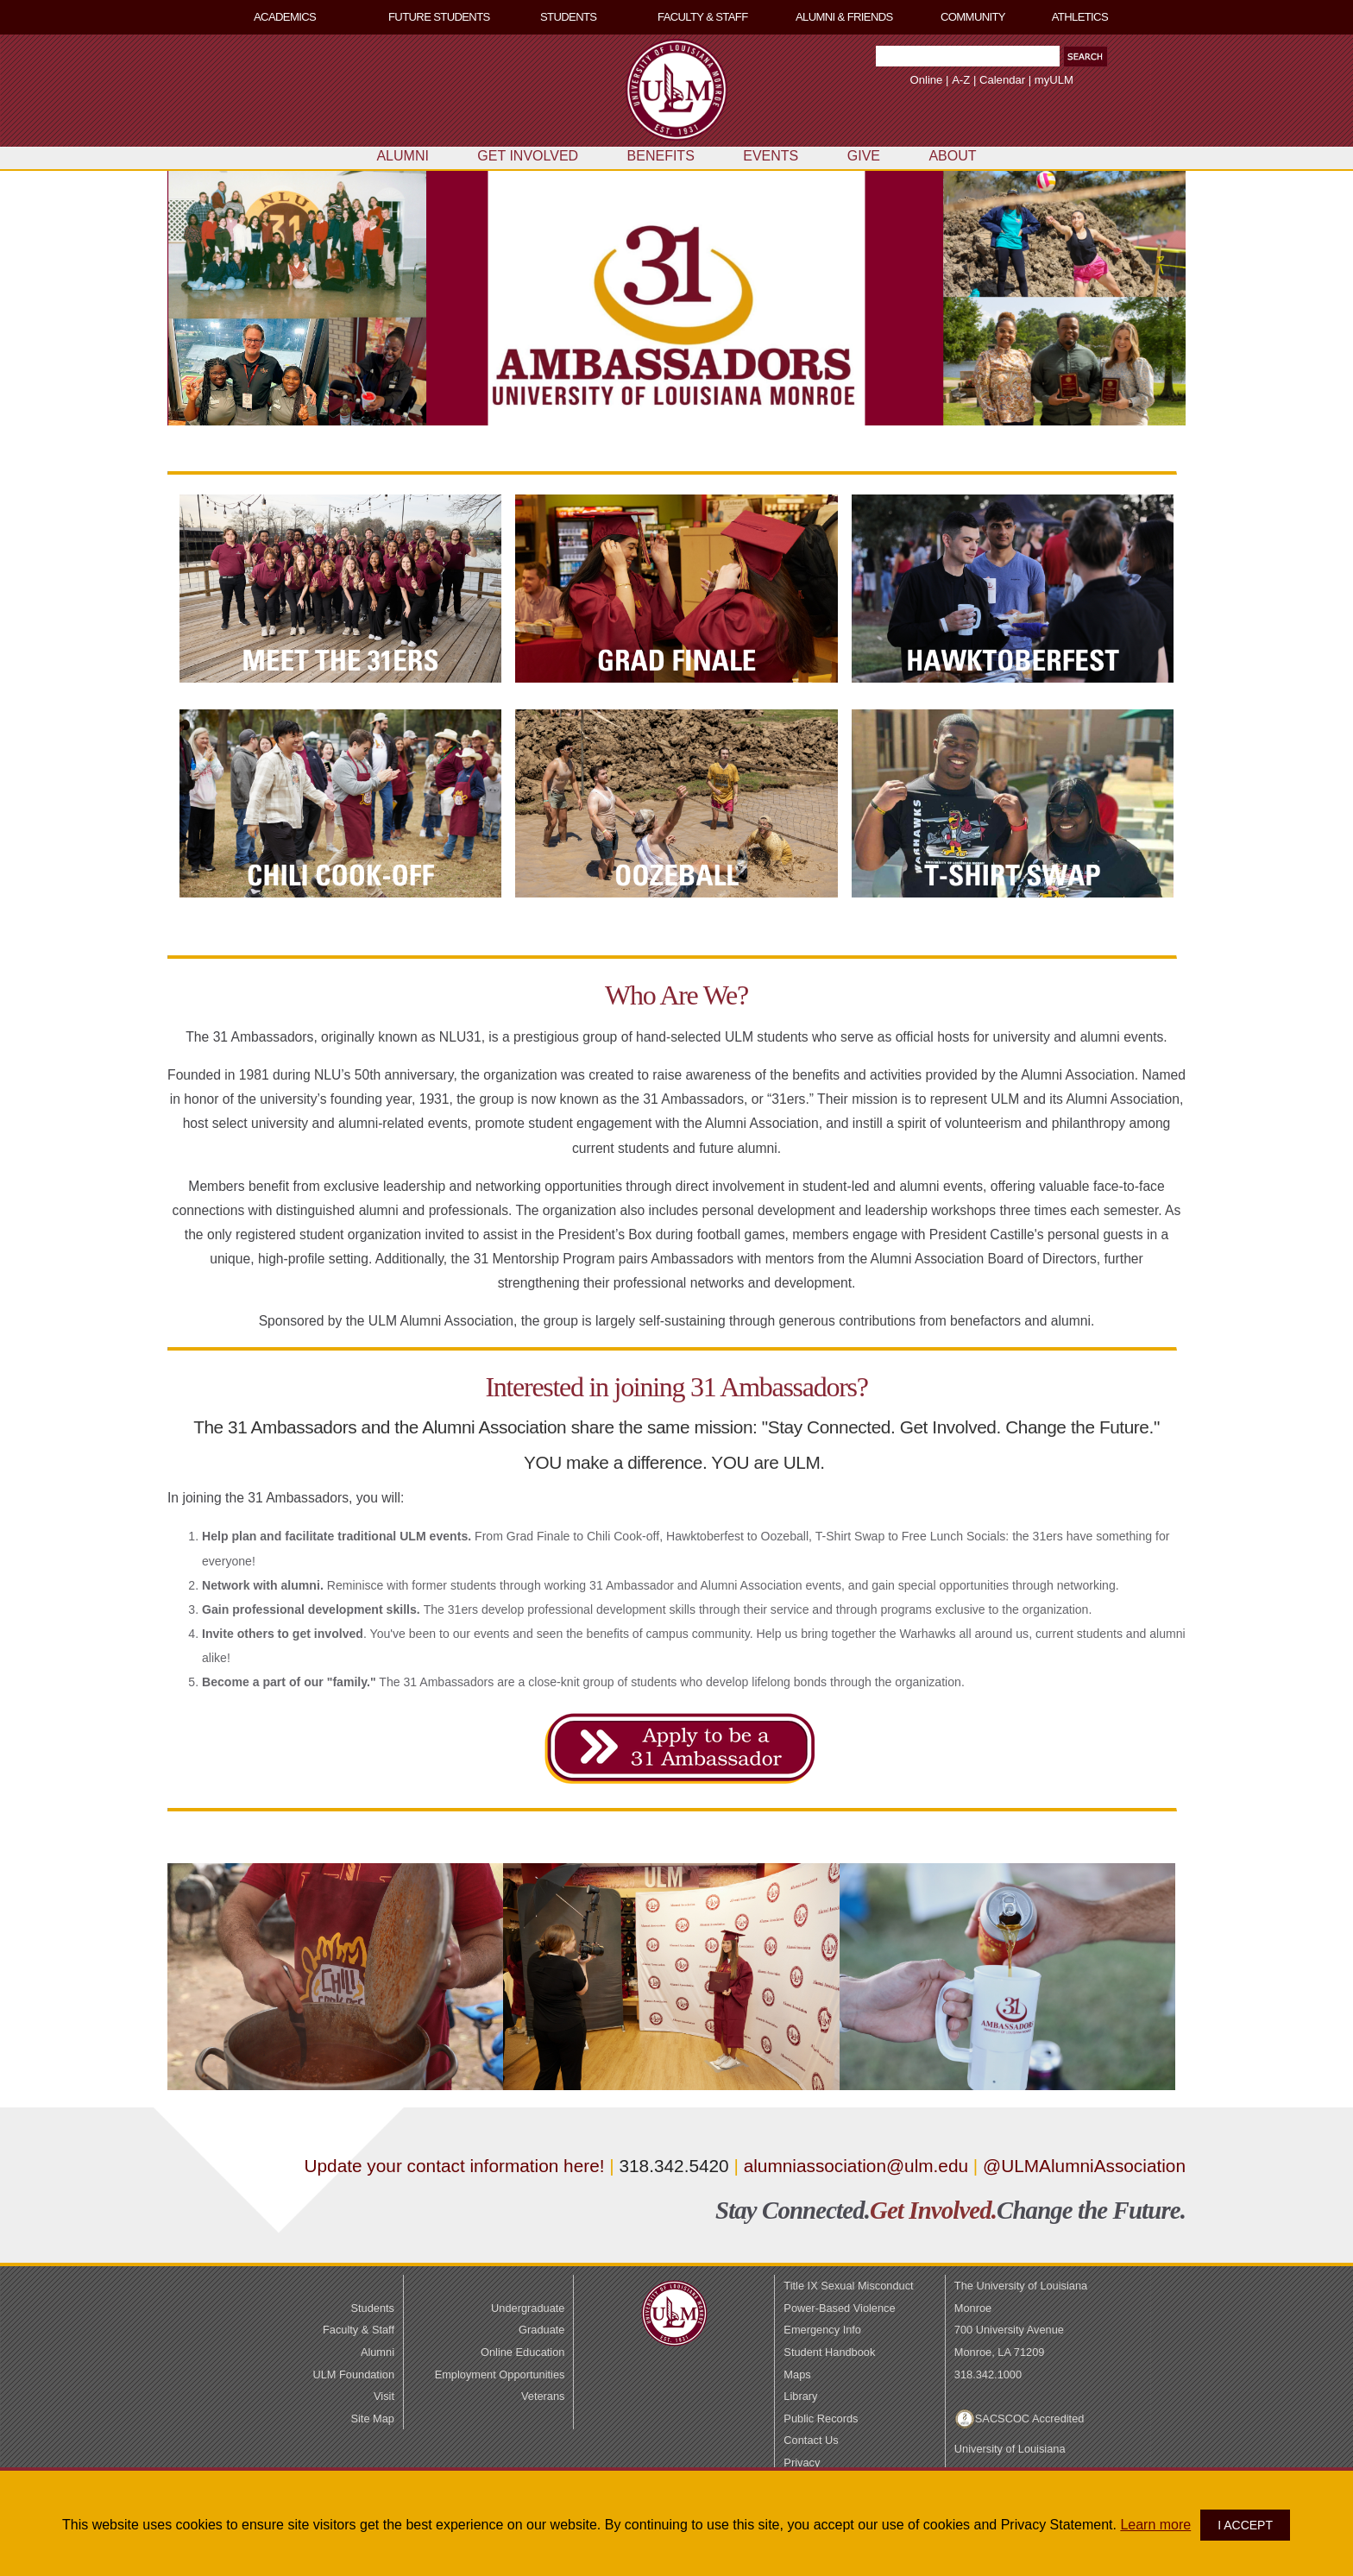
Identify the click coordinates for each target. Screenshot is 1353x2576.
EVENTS (770, 155)
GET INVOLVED (527, 155)
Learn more (1155, 2524)
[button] (1085, 56)
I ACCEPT (1245, 2525)
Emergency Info (822, 2329)
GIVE (863, 155)
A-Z (961, 79)
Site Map (372, 2418)
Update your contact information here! (457, 2166)
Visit (384, 2396)
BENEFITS (661, 155)
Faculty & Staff (358, 2329)
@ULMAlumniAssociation (1084, 2166)
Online (926, 79)
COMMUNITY (973, 16)
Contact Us (810, 2440)
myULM (1054, 79)
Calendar (1002, 79)
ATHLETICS (1080, 16)
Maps (796, 2374)
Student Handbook (829, 2352)
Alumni (377, 2352)
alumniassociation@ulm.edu (856, 2166)
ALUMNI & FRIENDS (844, 16)
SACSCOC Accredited (1030, 2418)
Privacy (801, 2462)
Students (372, 2308)
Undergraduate (527, 2308)
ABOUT (952, 155)
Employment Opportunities (500, 2374)
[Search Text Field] (968, 56)
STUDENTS (568, 16)
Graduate (541, 2329)
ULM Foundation (353, 2374)
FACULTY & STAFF (703, 16)
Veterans (543, 2396)
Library (800, 2396)
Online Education (522, 2352)
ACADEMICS (285, 16)
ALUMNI (402, 155)
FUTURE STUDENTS (439, 16)
